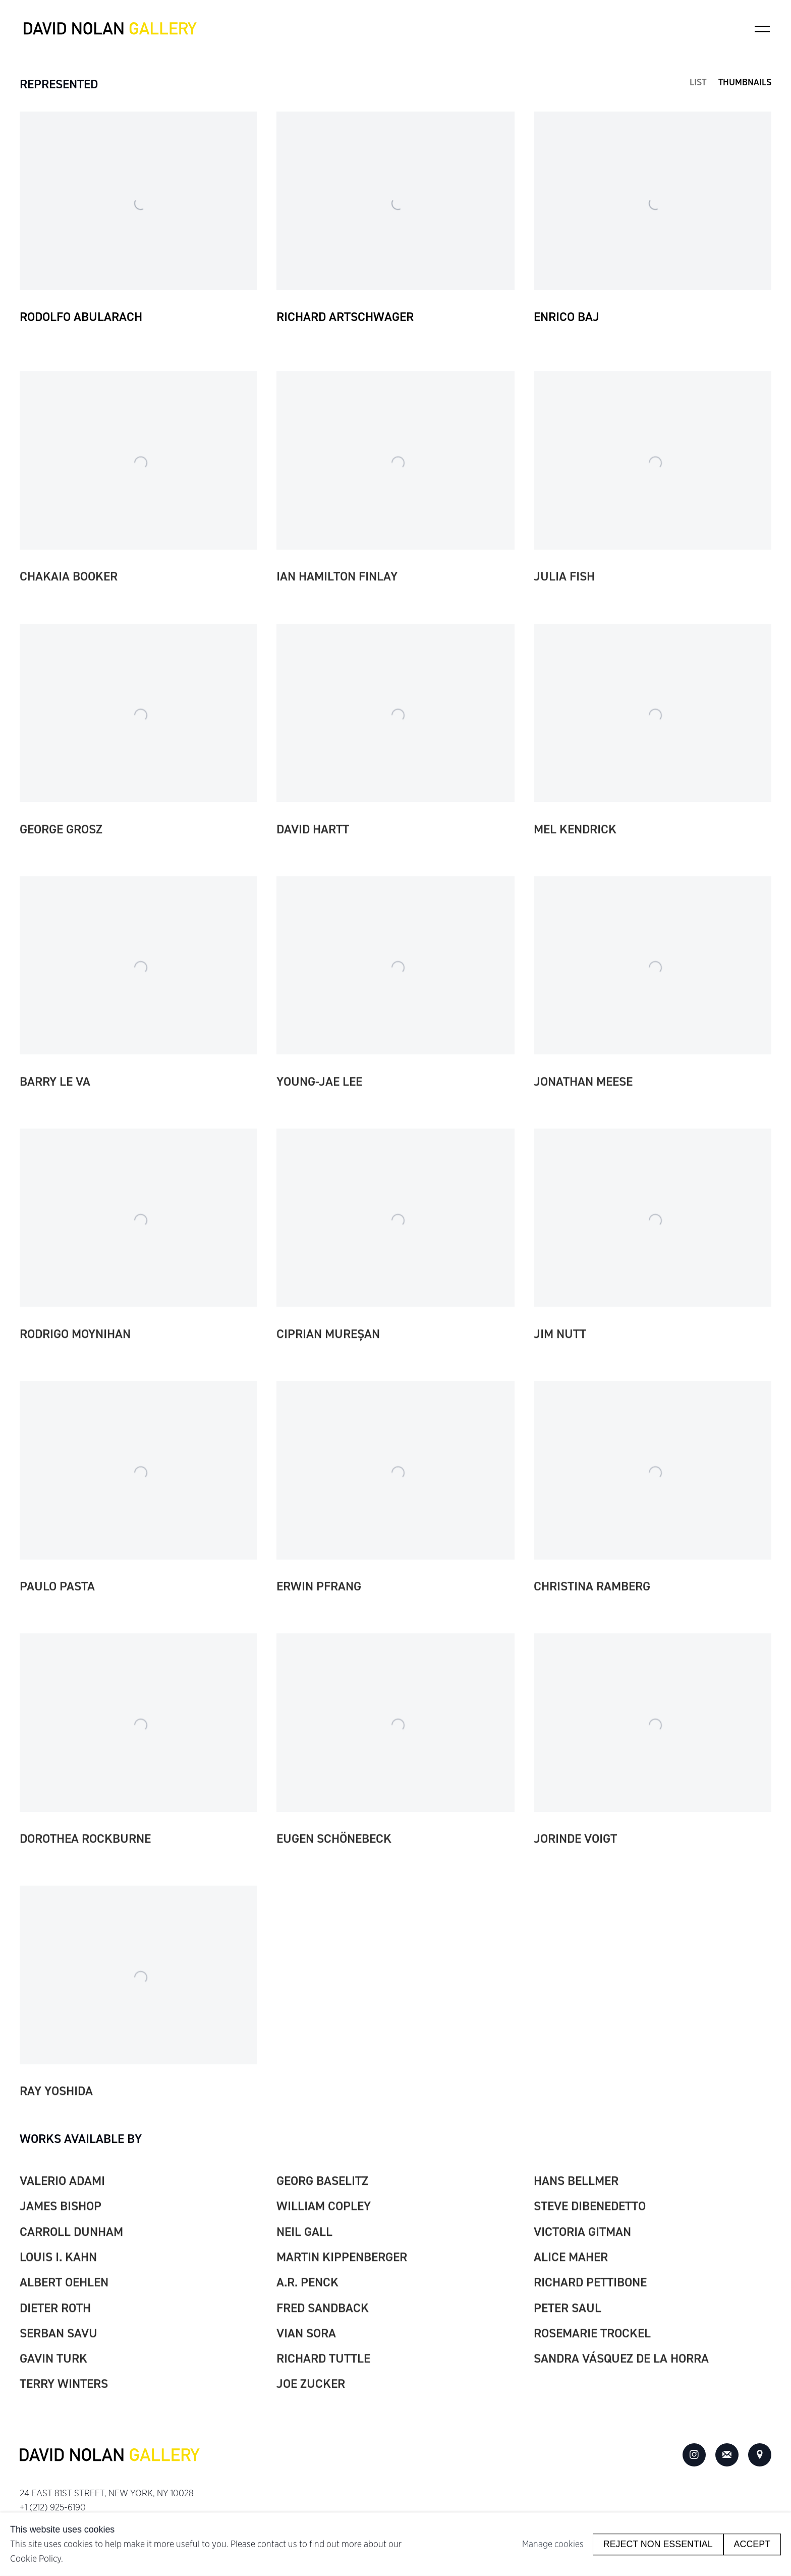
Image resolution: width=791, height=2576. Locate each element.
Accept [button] (752, 2544)
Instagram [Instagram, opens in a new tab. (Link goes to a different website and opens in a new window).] (694, 2454)
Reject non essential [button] (658, 2544)
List (698, 82)
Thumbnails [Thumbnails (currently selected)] (744, 82)
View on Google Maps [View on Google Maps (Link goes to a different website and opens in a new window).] (759, 2454)
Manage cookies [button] (553, 2544)
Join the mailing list (727, 2454)
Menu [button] (762, 29)
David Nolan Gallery (110, 28)
